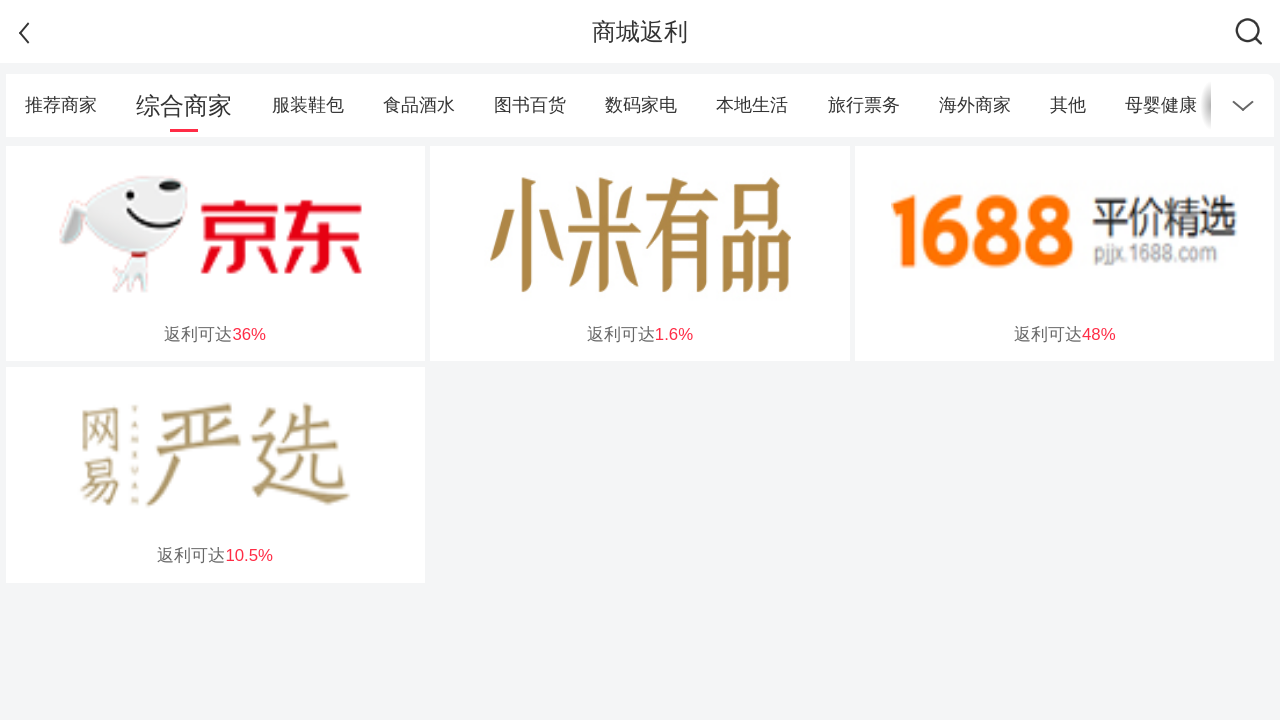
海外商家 (975, 105)
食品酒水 (419, 105)
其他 (1068, 105)
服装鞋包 (308, 105)
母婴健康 (1161, 105)
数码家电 (641, 105)
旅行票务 (864, 105)
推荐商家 (61, 105)
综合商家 (184, 105)
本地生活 (752, 105)
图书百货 (530, 105)
